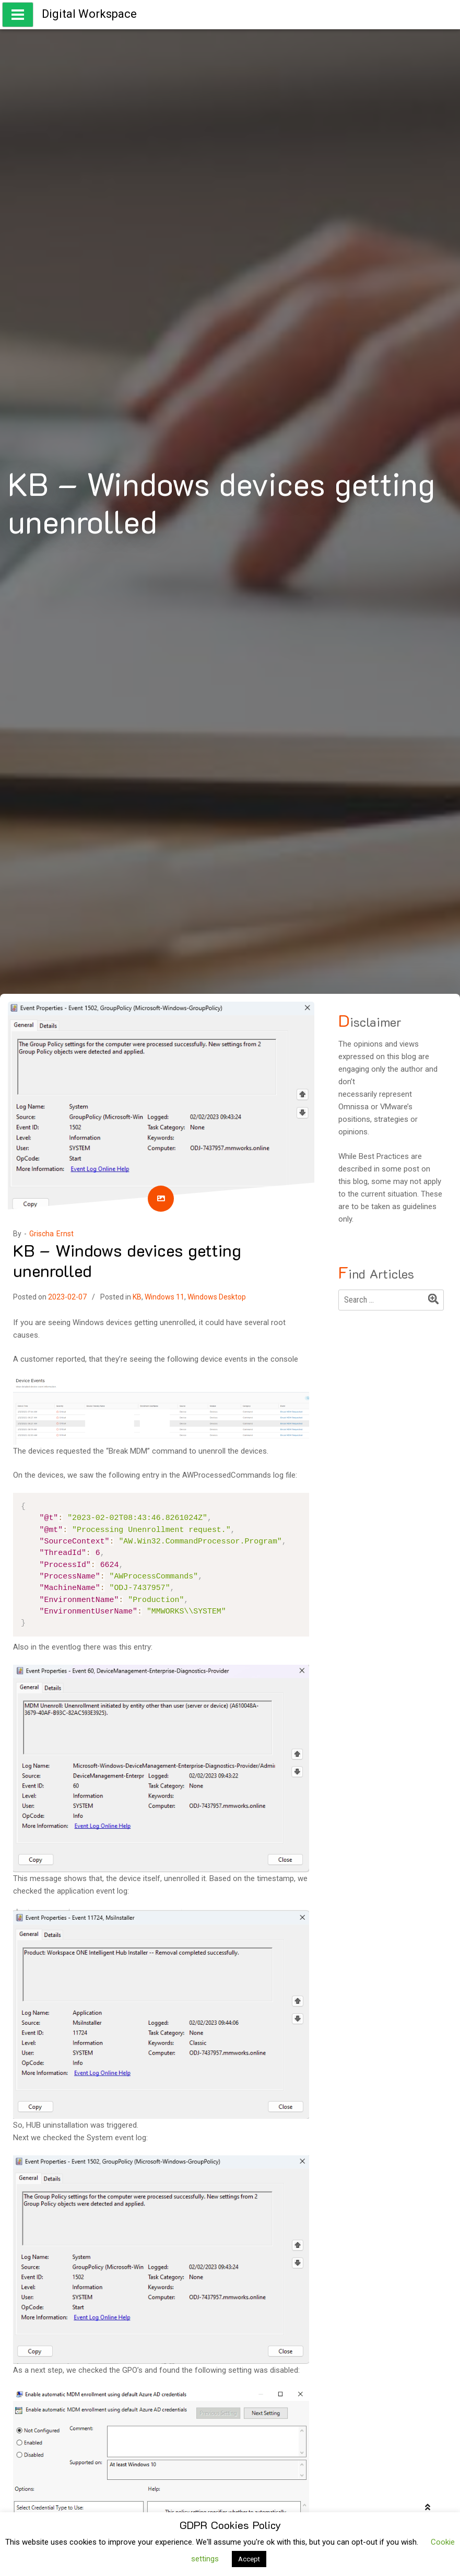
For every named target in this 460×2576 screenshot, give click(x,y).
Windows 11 (164, 1297)
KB (137, 1297)
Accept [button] (249, 2559)
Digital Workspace (89, 13)
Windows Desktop (216, 1297)
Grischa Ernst (51, 1233)
